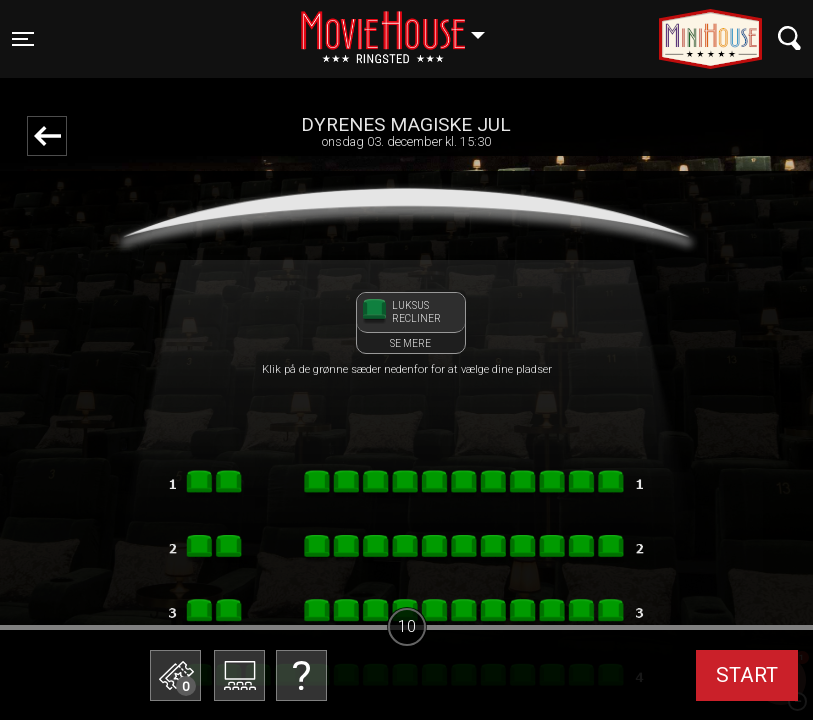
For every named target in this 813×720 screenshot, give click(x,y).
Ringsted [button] (402, 27)
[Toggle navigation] (23, 39)
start (747, 675)
